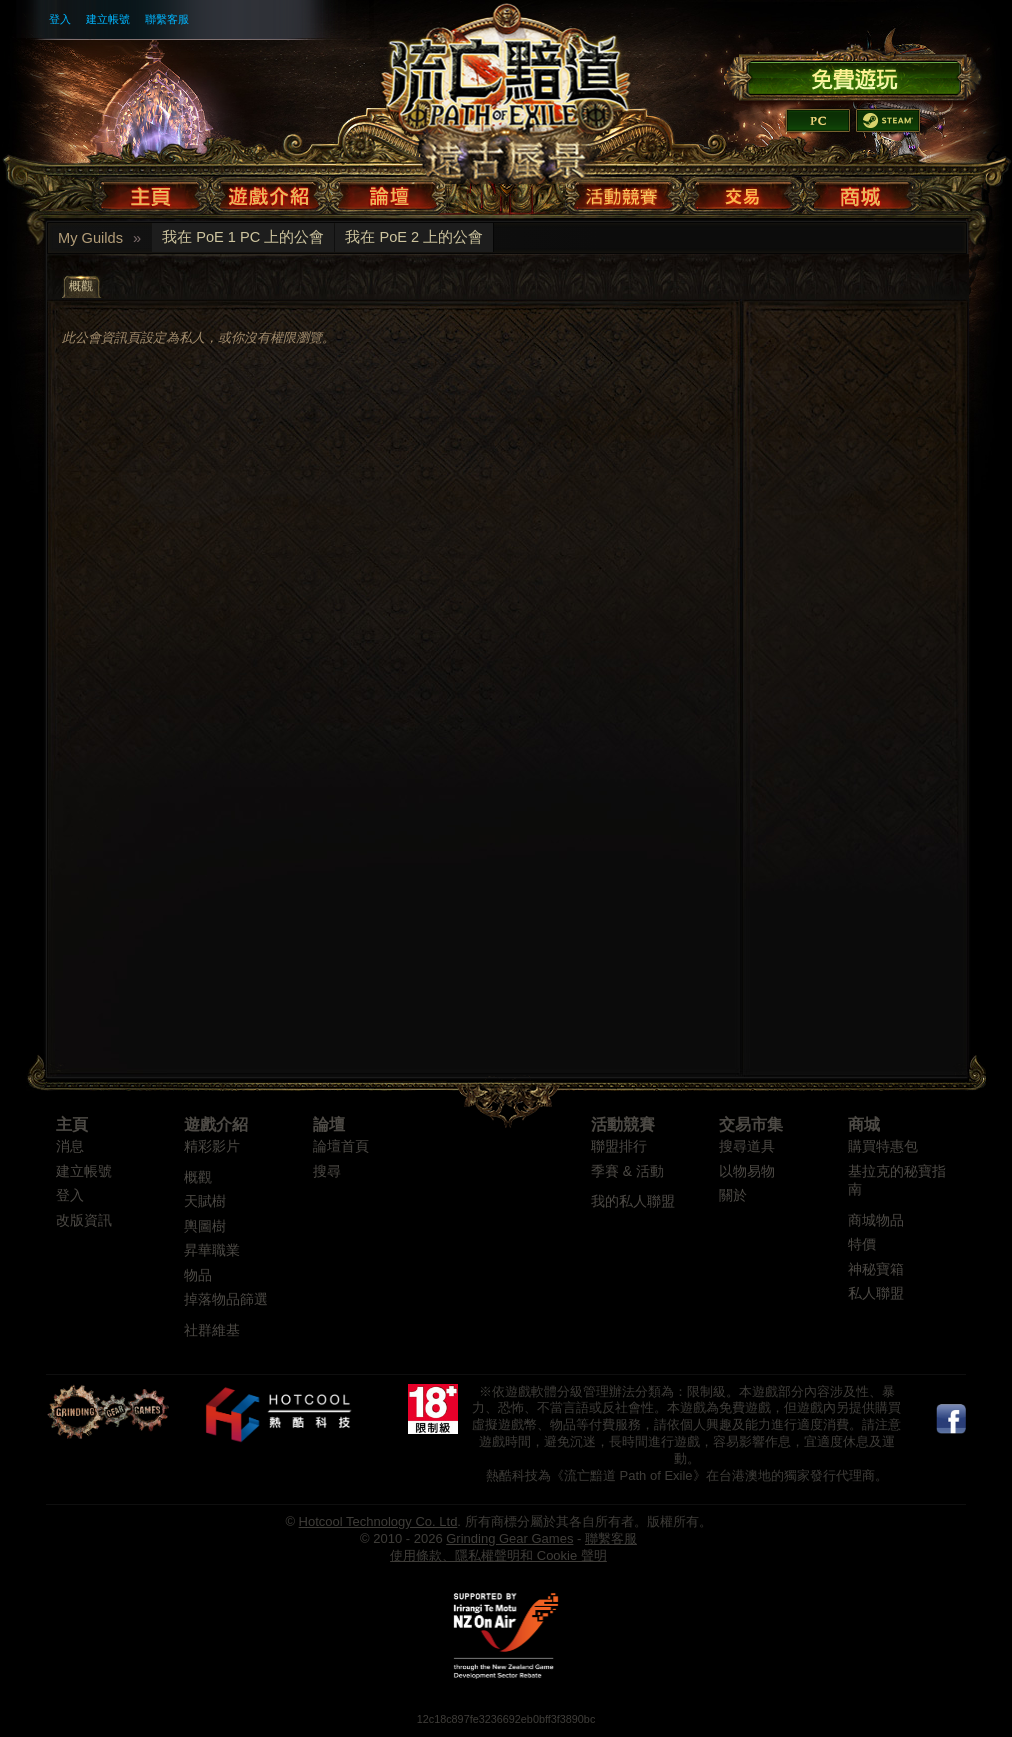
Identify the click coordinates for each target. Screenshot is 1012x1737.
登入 (60, 19)
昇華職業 (212, 1250)
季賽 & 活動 (627, 1171)
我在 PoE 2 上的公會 (414, 237)
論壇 (329, 1124)
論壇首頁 (341, 1146)
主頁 (72, 1124)
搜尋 (327, 1171)
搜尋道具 (747, 1146)
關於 (733, 1195)
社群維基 (212, 1330)
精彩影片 (212, 1146)
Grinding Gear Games (509, 1538)
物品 (198, 1275)
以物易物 (747, 1171)
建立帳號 (108, 19)
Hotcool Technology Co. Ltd (378, 1521)
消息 (70, 1146)
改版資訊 (84, 1220)
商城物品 (876, 1220)
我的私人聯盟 (633, 1201)
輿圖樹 (205, 1226)
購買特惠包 (883, 1146)
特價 (862, 1244)
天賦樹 (205, 1201)
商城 (864, 1124)
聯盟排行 (619, 1146)
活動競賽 (623, 1124)
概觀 (198, 1177)
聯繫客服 (167, 19)
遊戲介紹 (216, 1124)
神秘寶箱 (876, 1269)
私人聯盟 (876, 1293)
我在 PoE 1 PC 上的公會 (243, 237)
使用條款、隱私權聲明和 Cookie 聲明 (498, 1555)
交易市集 (751, 1124)
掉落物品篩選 (226, 1299)
